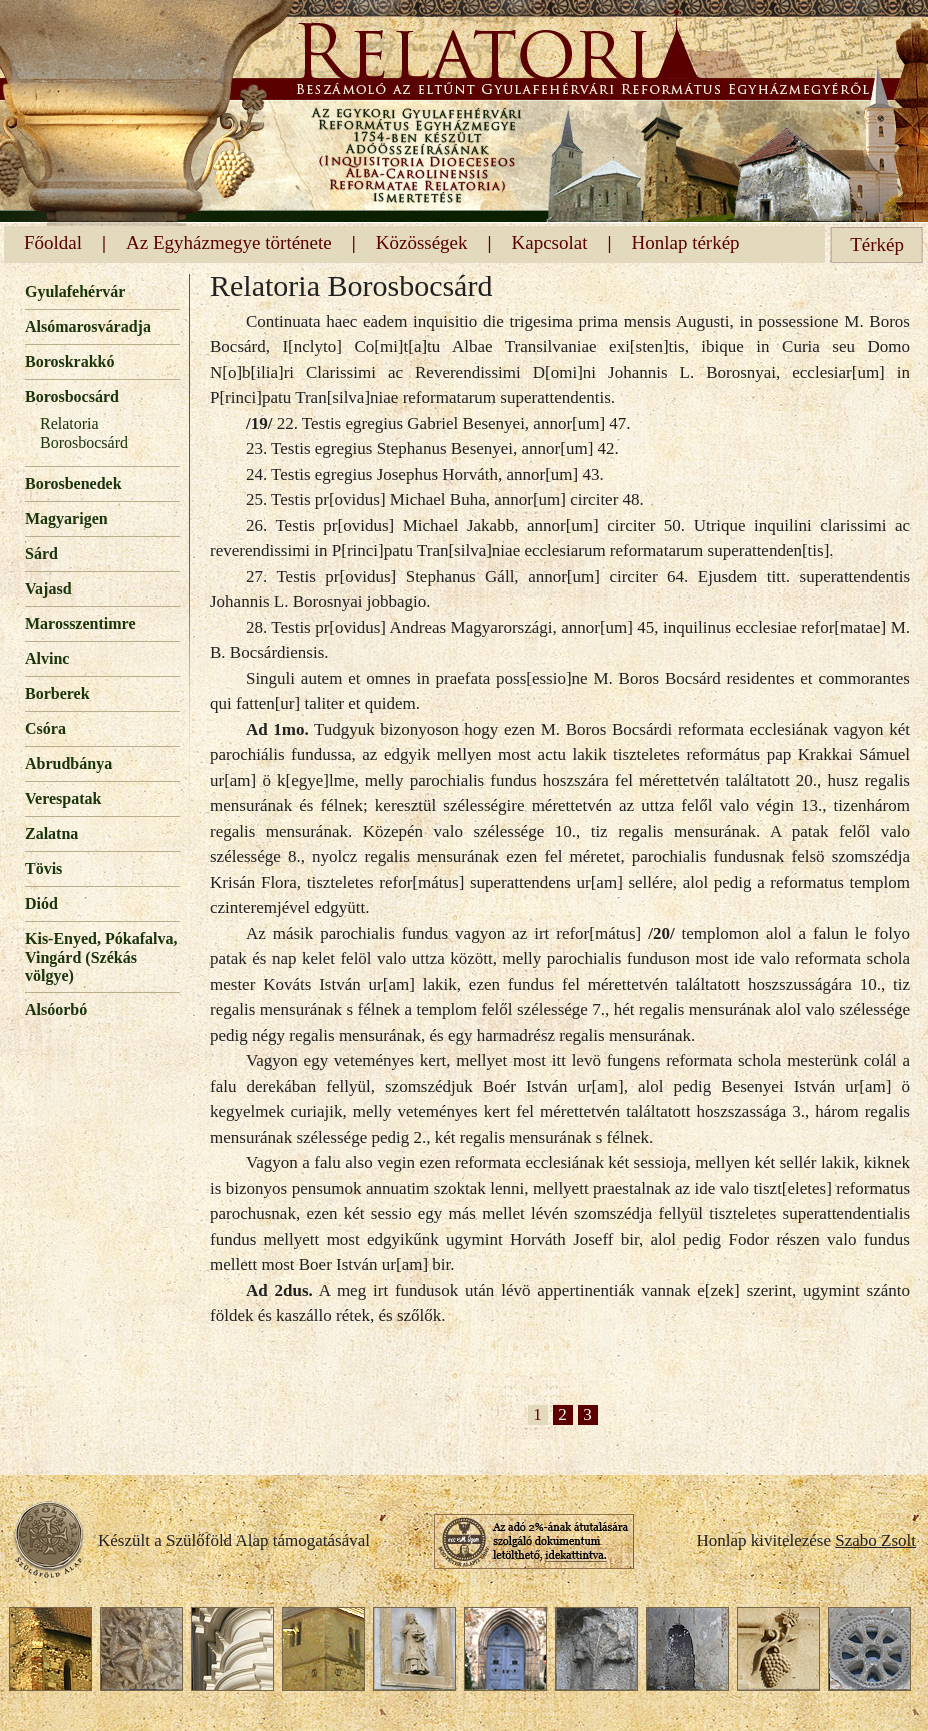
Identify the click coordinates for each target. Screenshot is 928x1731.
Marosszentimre (80, 623)
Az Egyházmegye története (229, 242)
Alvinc (47, 658)
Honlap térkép (685, 242)
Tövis (43, 868)
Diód (41, 903)
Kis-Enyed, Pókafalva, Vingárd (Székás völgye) (101, 957)
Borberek (57, 693)
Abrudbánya (68, 763)
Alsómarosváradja (88, 326)
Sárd (41, 553)
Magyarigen (66, 518)
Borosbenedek (73, 483)
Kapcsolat (550, 242)
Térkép (877, 244)
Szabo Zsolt (875, 1540)
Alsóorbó (56, 1009)
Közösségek (422, 242)
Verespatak (63, 798)
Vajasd (48, 588)
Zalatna (51, 833)
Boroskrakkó (70, 361)
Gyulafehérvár (75, 291)
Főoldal (53, 242)
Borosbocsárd (72, 396)
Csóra (45, 728)
